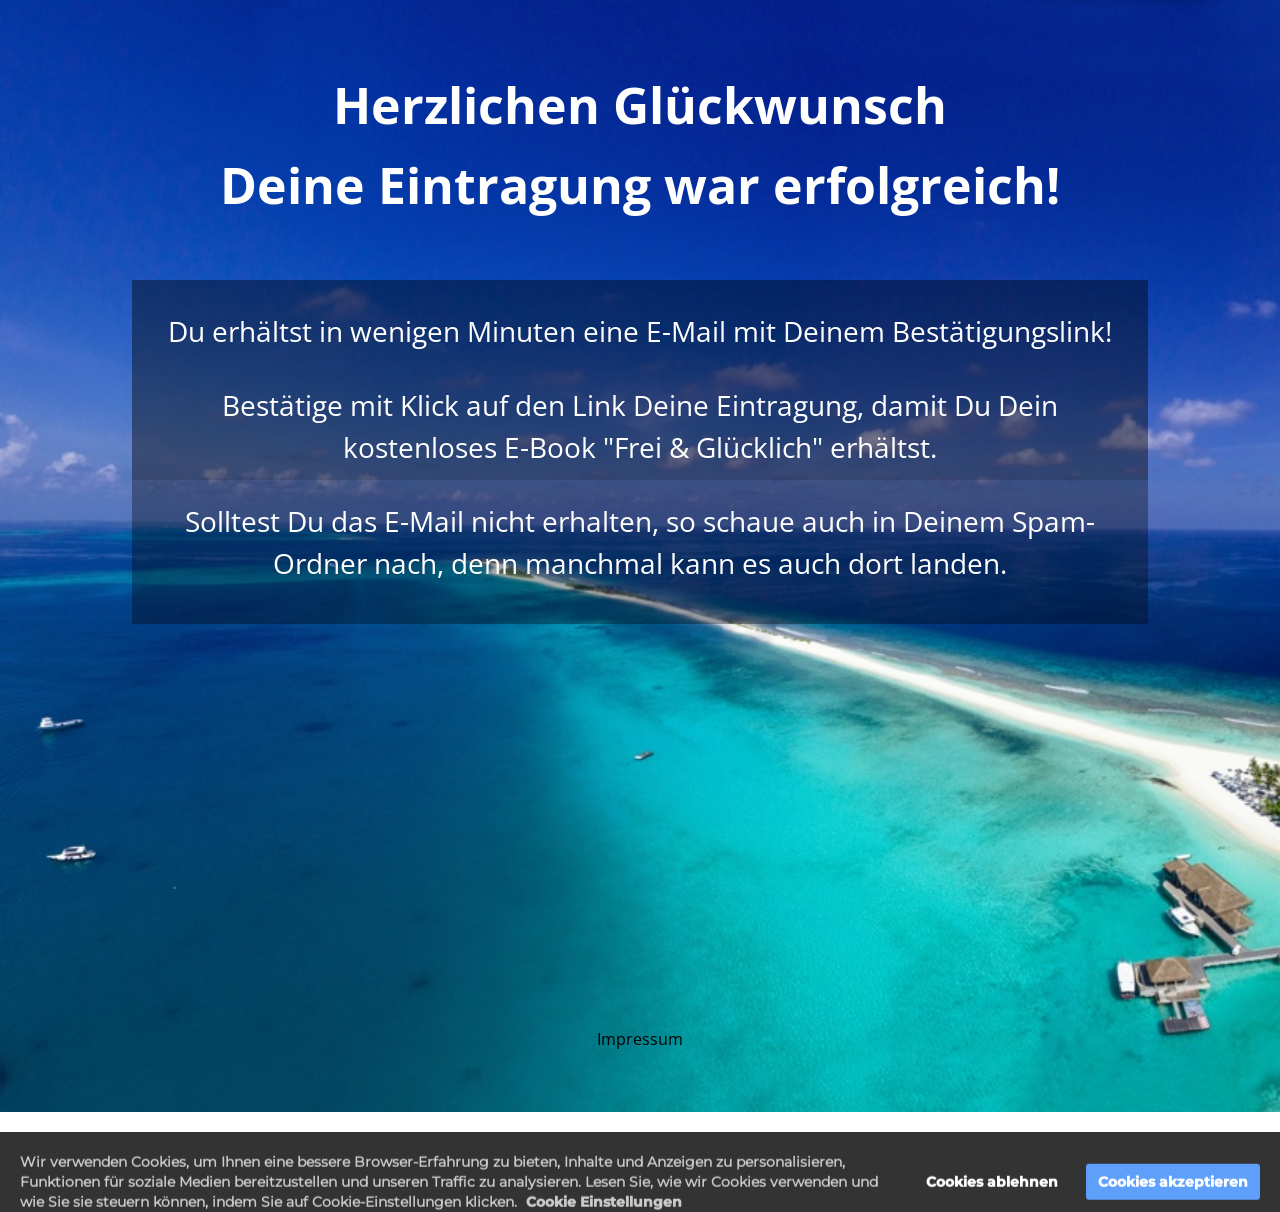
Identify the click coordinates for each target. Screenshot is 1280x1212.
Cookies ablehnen (992, 1194)
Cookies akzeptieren (1173, 1194)
